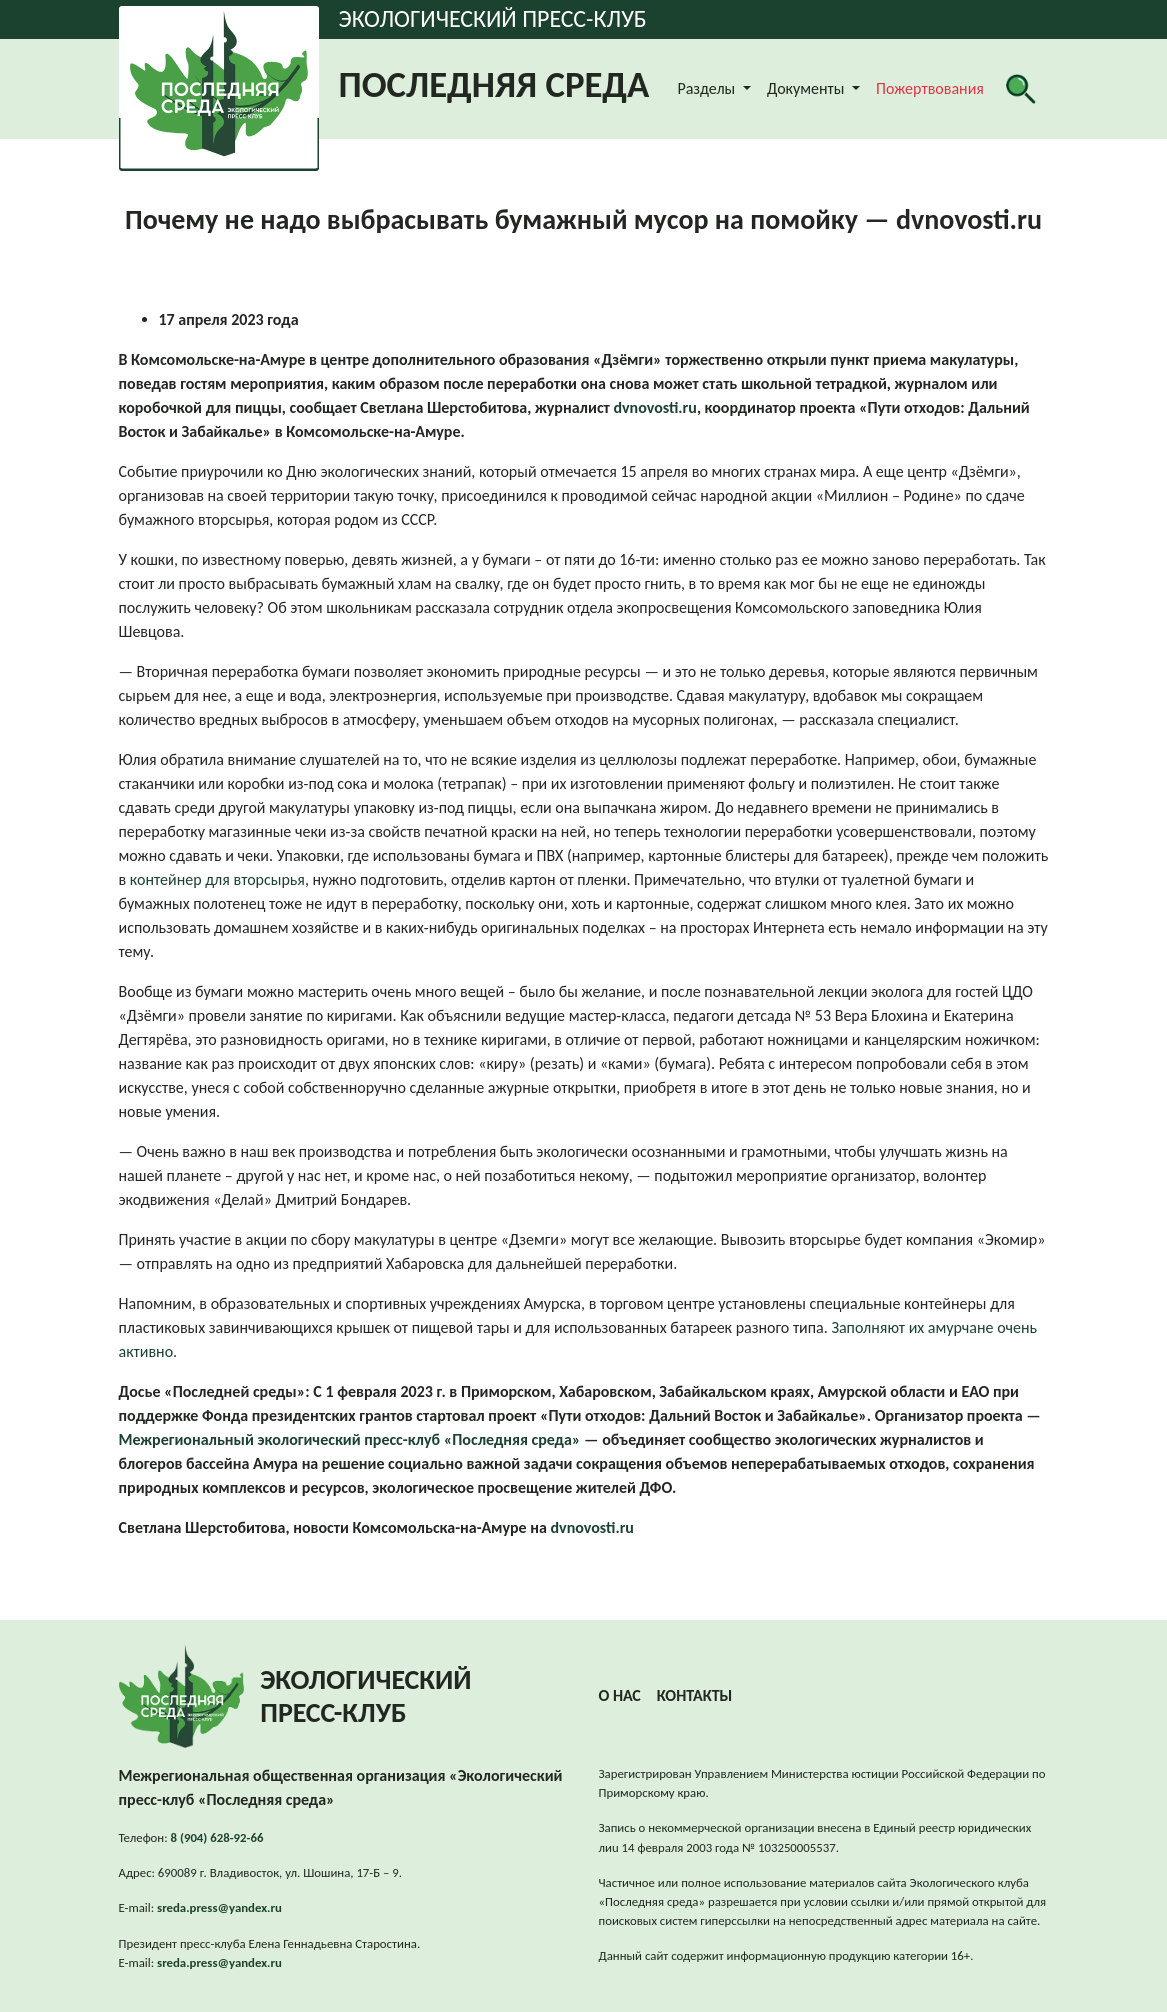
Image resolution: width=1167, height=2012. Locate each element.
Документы (807, 88)
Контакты (695, 1695)
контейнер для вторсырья (217, 879)
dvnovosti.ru (654, 407)
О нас (620, 1695)
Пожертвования (930, 88)
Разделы (707, 88)
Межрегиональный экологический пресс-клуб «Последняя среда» (350, 1439)
